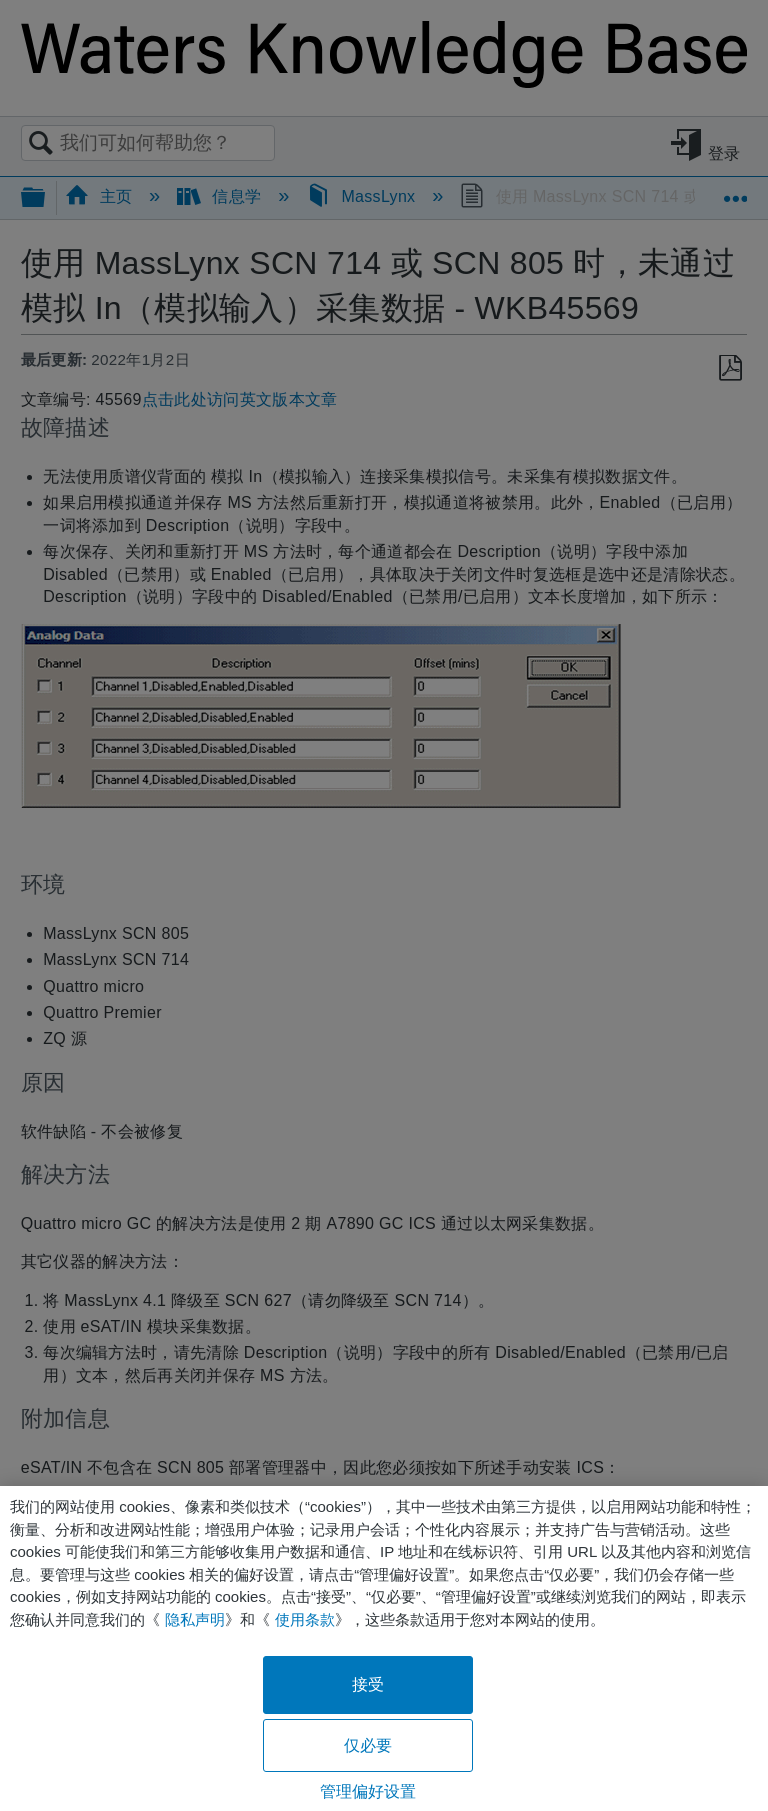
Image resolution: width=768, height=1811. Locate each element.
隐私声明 (195, 1619)
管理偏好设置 (368, 1791)
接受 (368, 1684)
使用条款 (305, 1619)
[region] (384, 1648)
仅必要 (368, 1745)
